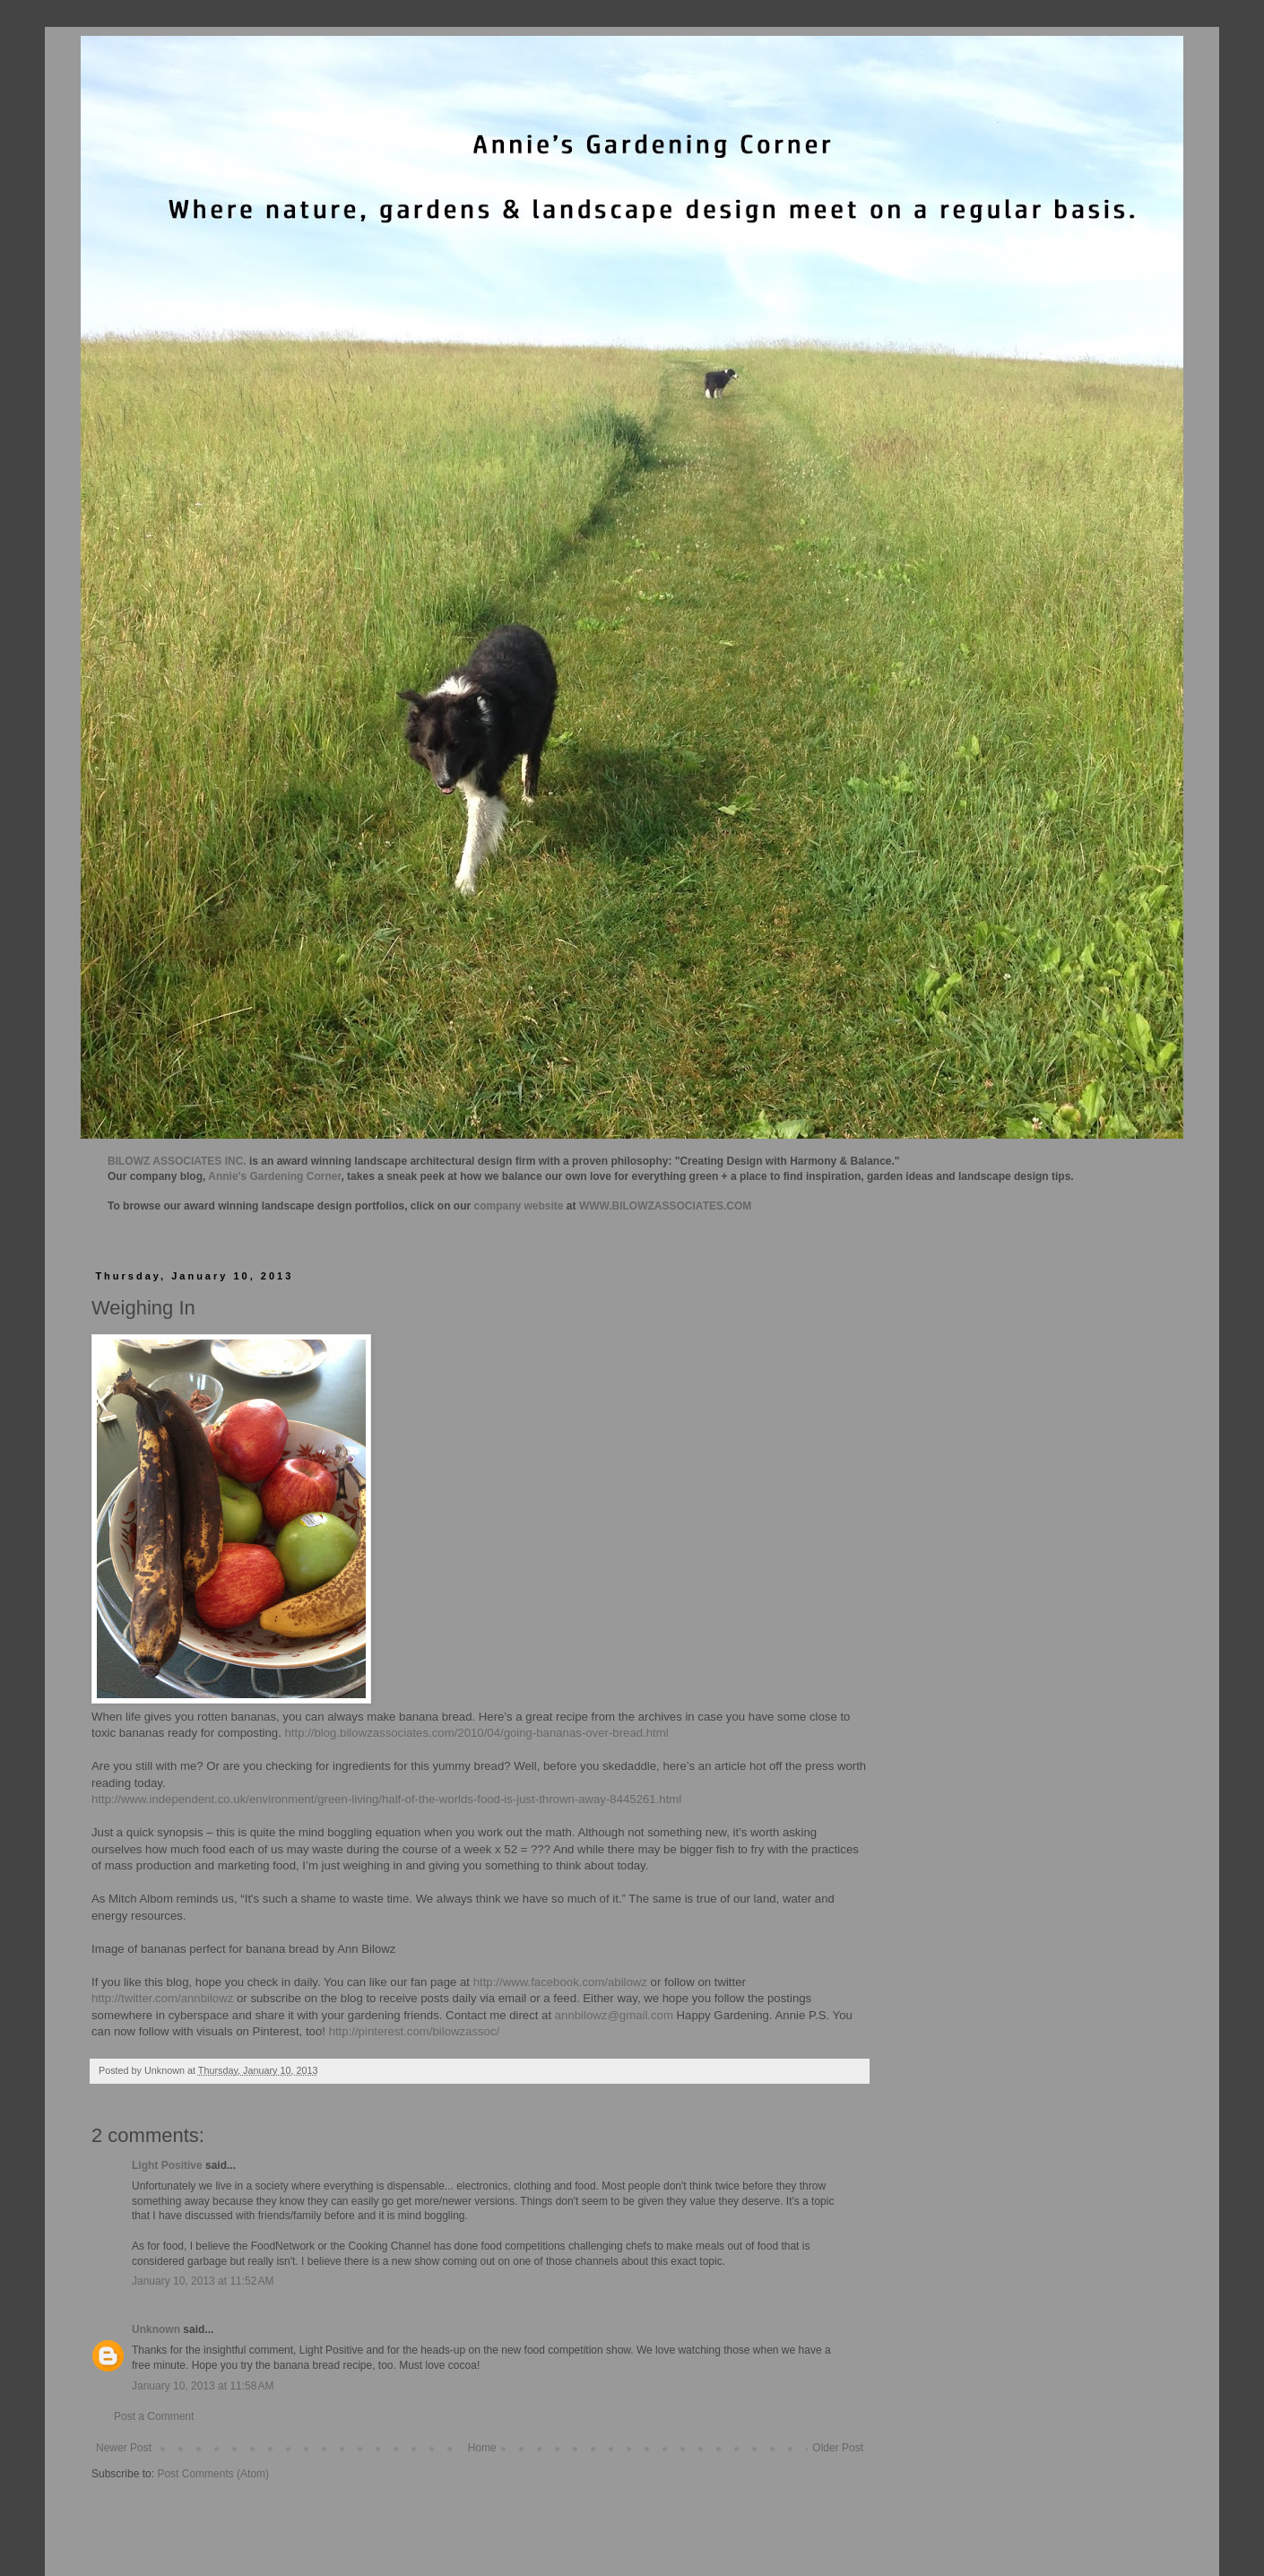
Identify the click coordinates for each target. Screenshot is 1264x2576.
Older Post (837, 2448)
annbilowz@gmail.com (614, 2015)
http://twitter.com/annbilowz (162, 1998)
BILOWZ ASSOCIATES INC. (177, 1161)
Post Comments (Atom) (213, 2474)
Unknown (156, 2329)
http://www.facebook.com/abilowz (560, 1982)
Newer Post (124, 2448)
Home (482, 2448)
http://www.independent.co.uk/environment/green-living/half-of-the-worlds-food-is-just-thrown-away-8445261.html (386, 1799)
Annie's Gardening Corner (274, 1176)
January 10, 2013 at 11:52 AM (202, 2281)
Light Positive (167, 2165)
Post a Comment (154, 2416)
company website (519, 1206)
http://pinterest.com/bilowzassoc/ (414, 2031)
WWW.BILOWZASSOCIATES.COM (665, 1206)
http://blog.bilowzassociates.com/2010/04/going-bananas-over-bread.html (477, 1732)
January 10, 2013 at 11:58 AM (202, 2386)
